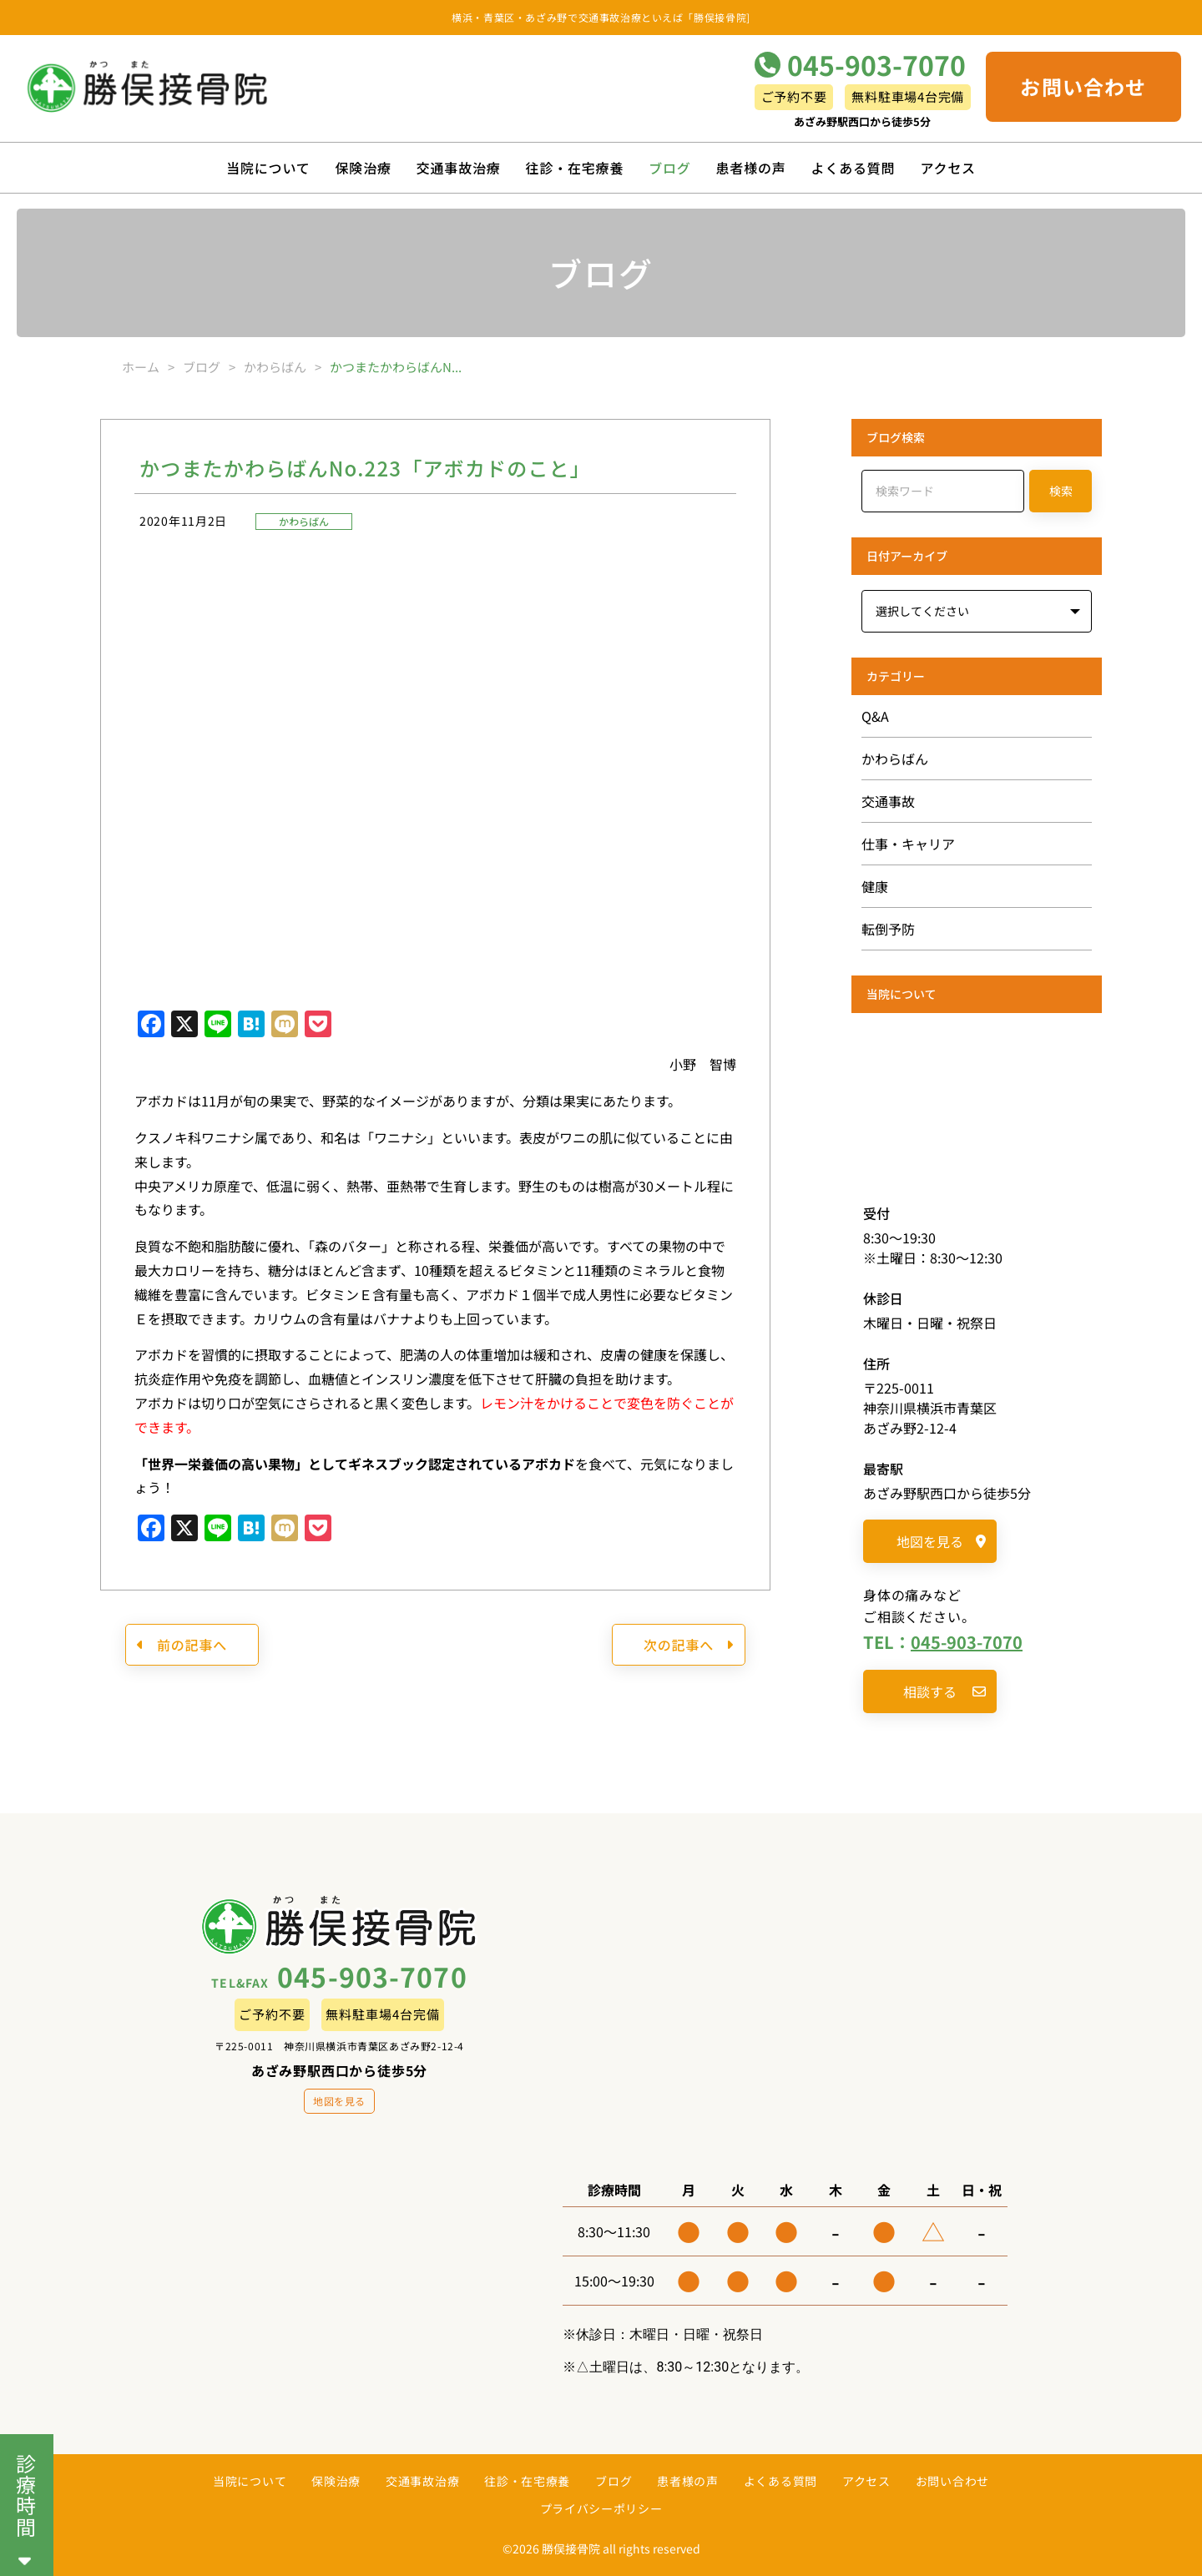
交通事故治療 (459, 168)
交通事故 (888, 801)
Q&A (875, 716)
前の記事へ (182, 1645)
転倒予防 (888, 929)
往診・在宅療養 (575, 168)
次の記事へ (689, 1645)
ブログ (669, 168)
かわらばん (304, 521)
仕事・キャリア (908, 844)
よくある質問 (853, 168)
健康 (874, 886)
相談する (944, 1691)
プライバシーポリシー (601, 2508)
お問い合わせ (1083, 86)
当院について (268, 168)
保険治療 (363, 168)
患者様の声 (751, 168)
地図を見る (941, 1541)
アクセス (947, 168)
